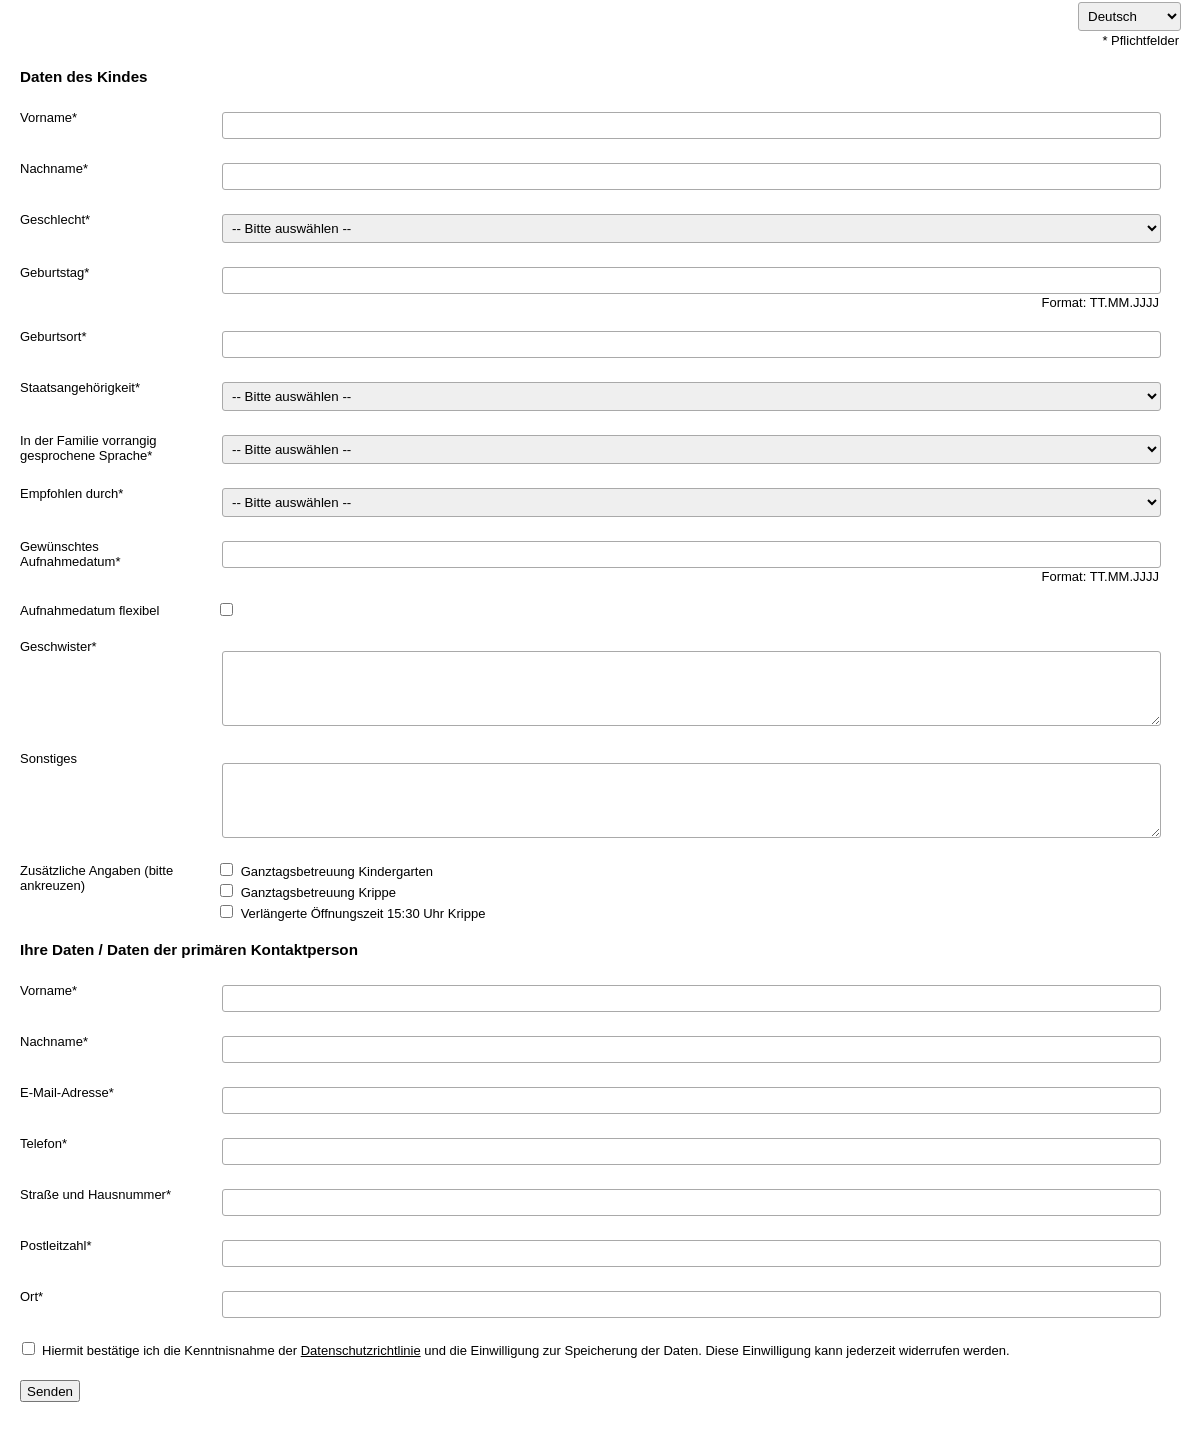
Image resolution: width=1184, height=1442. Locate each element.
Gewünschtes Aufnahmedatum (67, 554)
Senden (50, 1391)
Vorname (46, 117)
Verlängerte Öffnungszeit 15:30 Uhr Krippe (363, 913)
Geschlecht (52, 219)
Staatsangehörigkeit (77, 387)
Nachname (51, 168)
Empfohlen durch (69, 493)
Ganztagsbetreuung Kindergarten (337, 871)
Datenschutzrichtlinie (361, 1350)
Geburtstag (52, 272)
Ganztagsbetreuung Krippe (318, 892)
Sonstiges (48, 758)
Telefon (41, 1143)
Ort (29, 1296)
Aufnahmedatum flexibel (89, 610)
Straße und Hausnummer (93, 1194)
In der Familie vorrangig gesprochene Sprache (88, 448)
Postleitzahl (53, 1245)
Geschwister (56, 646)
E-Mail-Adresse (64, 1092)
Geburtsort (50, 336)
